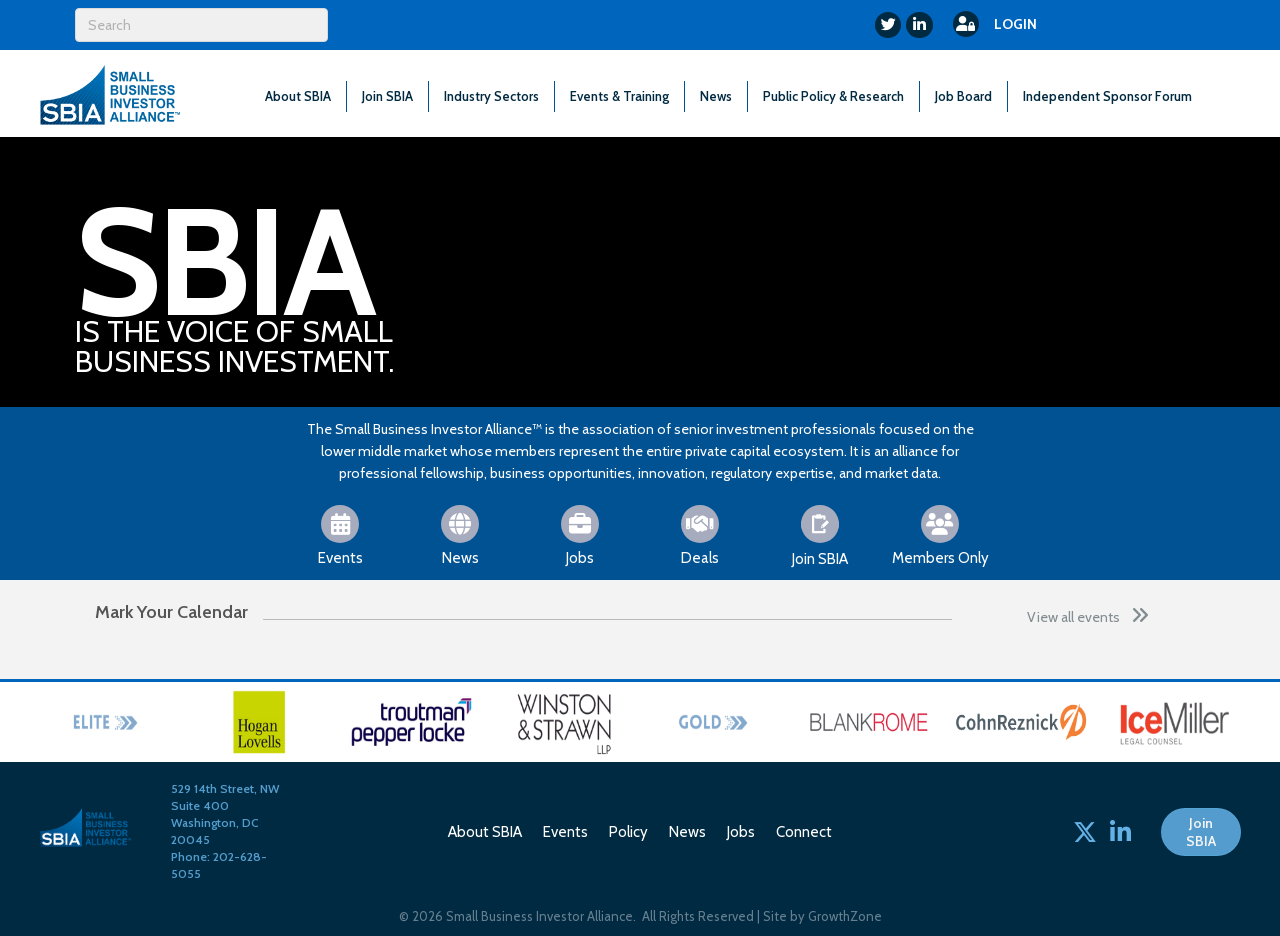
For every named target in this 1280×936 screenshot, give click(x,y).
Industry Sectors (491, 96)
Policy (628, 832)
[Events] (340, 534)
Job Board (963, 96)
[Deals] (700, 534)
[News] (460, 534)
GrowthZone (845, 916)
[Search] (201, 25)
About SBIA (298, 96)
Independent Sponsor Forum (1107, 96)
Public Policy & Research (833, 96)
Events (565, 832)
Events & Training (619, 96)
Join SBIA (387, 96)
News (716, 96)
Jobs (741, 832)
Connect (804, 832)
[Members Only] (940, 534)
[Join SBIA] (820, 534)
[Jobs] (580, 534)
